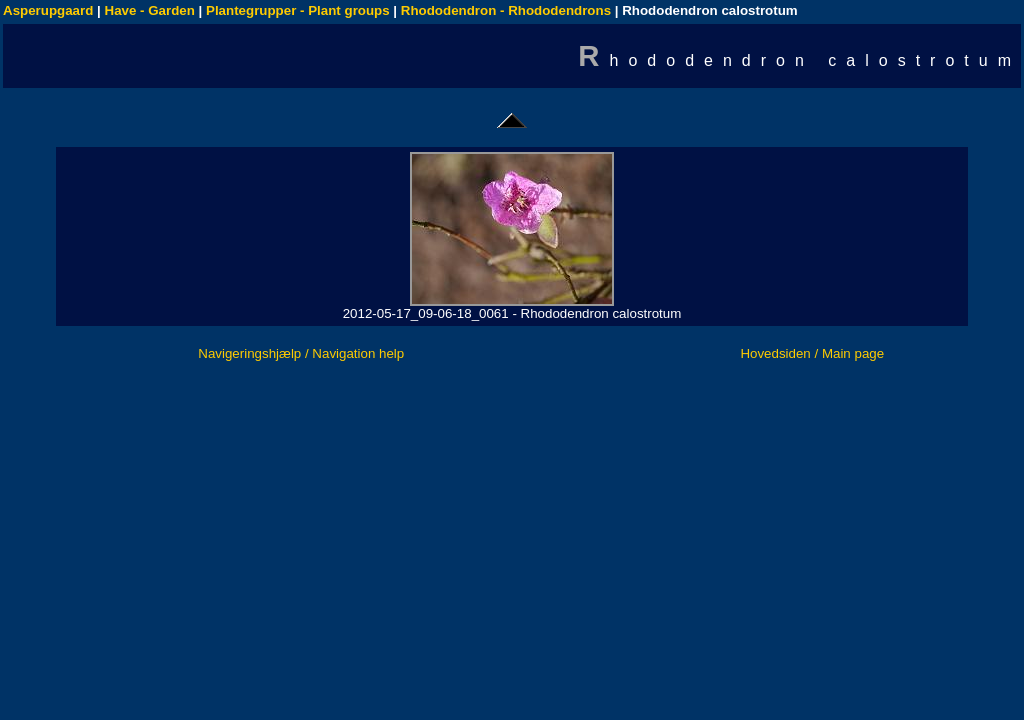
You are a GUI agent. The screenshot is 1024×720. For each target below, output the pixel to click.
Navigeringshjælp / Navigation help (301, 353)
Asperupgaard (48, 10)
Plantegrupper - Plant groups (298, 10)
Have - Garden (150, 10)
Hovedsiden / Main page (812, 353)
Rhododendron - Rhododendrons (506, 10)
